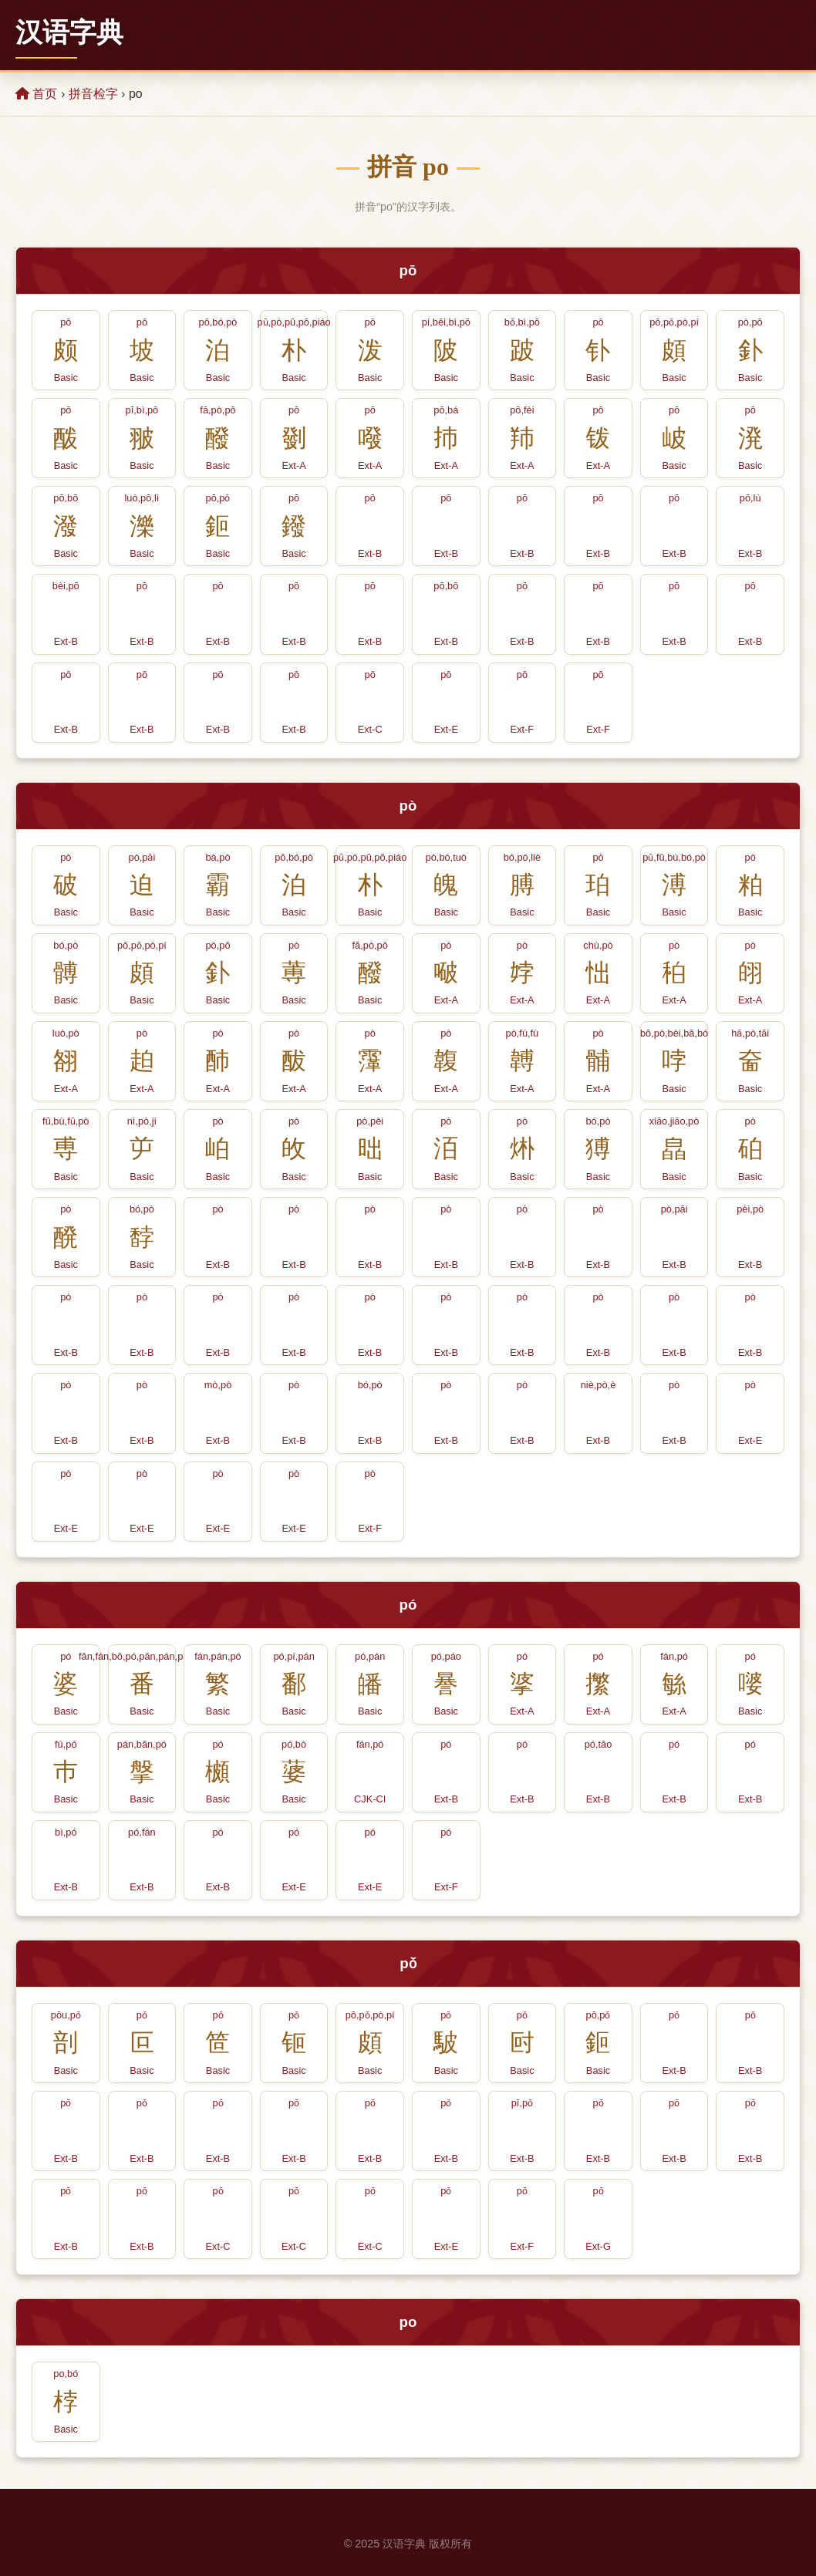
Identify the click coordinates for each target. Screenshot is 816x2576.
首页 (36, 93)
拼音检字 (93, 93)
